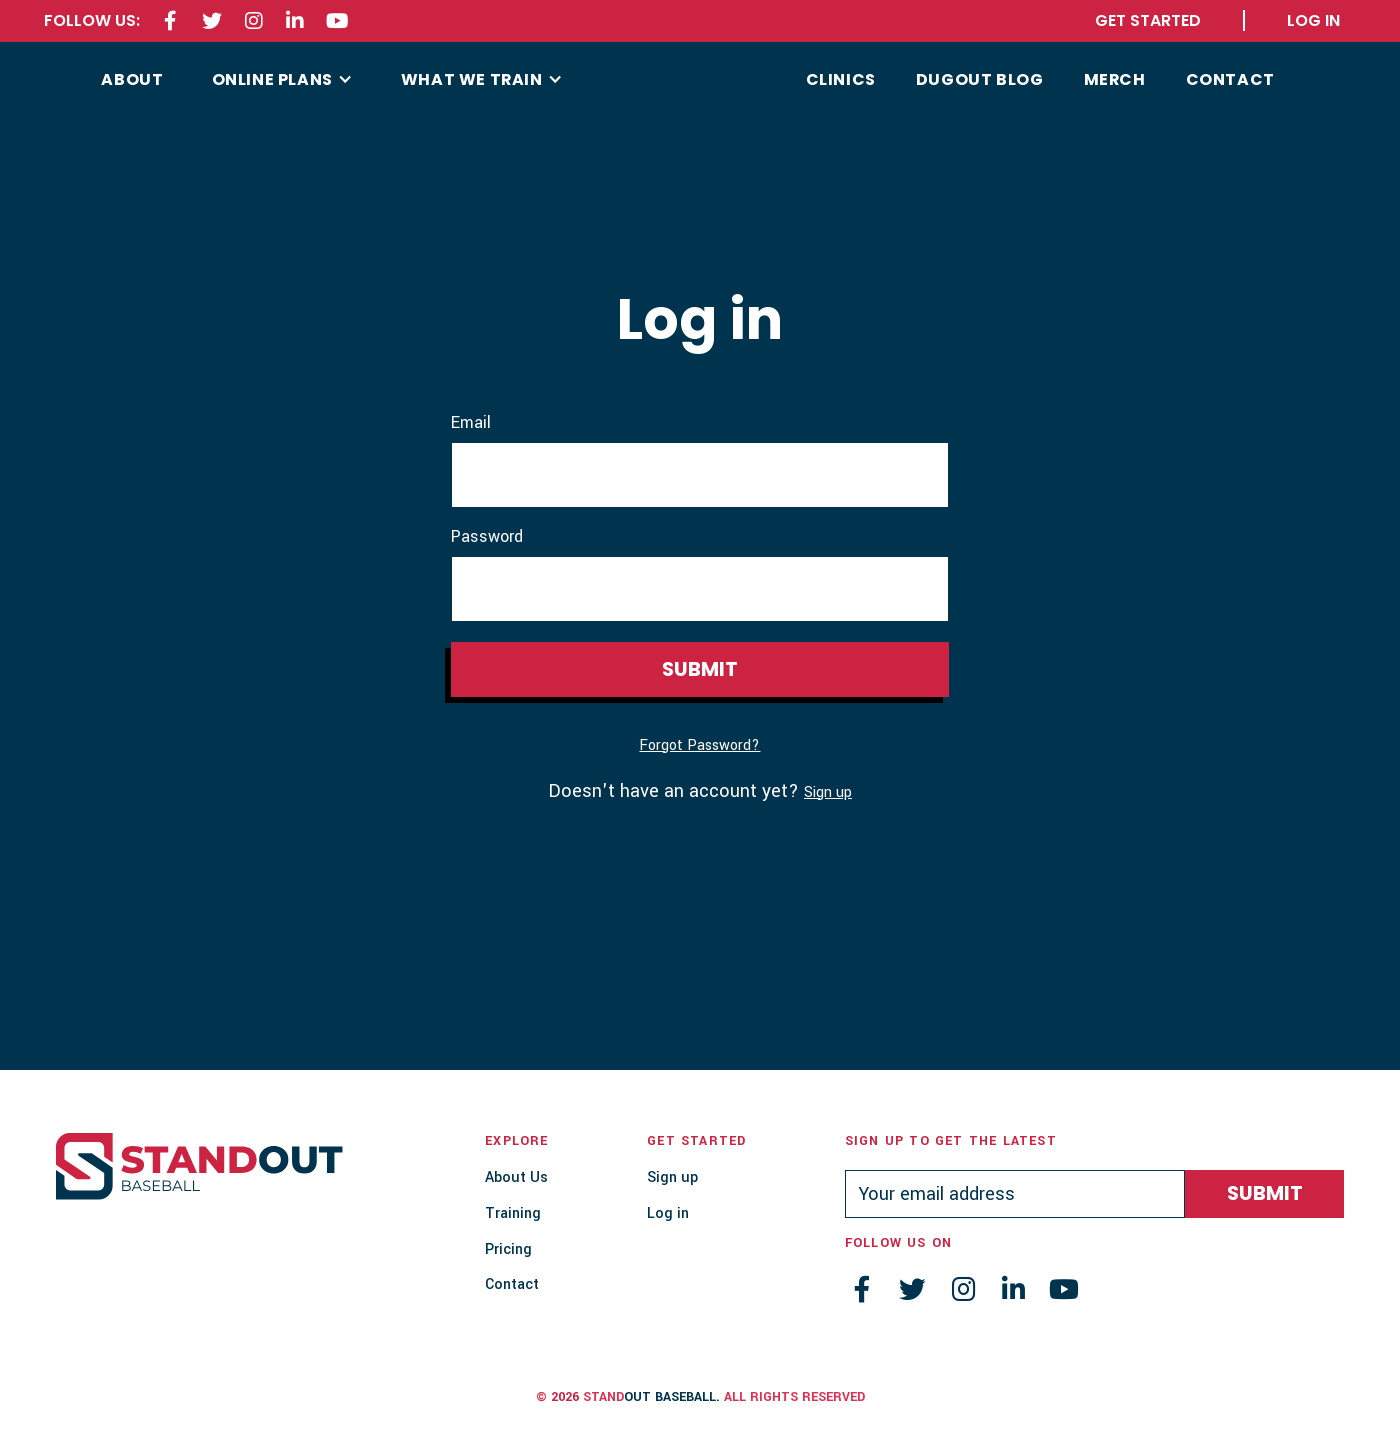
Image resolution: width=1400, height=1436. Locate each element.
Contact (512, 1284)
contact (1230, 79)
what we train (472, 79)
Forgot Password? (699, 745)
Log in (668, 1213)
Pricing (508, 1249)
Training (513, 1213)
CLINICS (841, 79)
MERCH (1115, 79)
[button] (282, 80)
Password (487, 537)
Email (471, 423)
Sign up (828, 792)
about (132, 79)
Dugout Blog (980, 79)
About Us (516, 1177)
